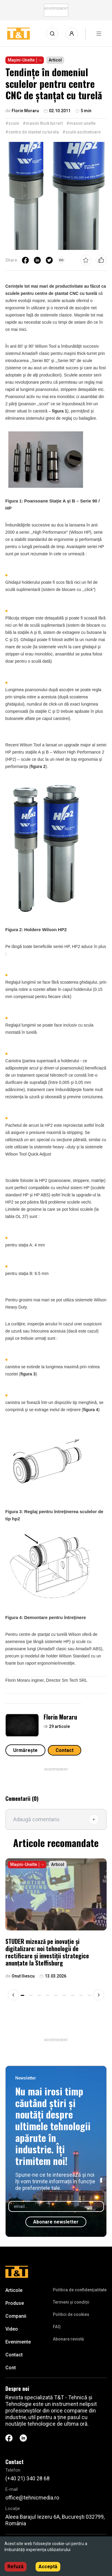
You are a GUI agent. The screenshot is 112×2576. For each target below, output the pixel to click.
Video (11, 2329)
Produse (14, 2303)
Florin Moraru (60, 1716)
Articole (13, 2290)
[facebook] (25, 260)
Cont (10, 2368)
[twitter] (49, 260)
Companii (15, 2316)
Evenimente (18, 2342)
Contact (64, 1750)
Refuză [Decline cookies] (15, 2566)
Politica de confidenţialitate (80, 2289)
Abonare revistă (68, 2339)
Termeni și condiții (71, 2302)
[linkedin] (37, 260)
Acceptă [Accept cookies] (48, 2566)
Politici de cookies (71, 2314)
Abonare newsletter (56, 2222)
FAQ (57, 2326)
